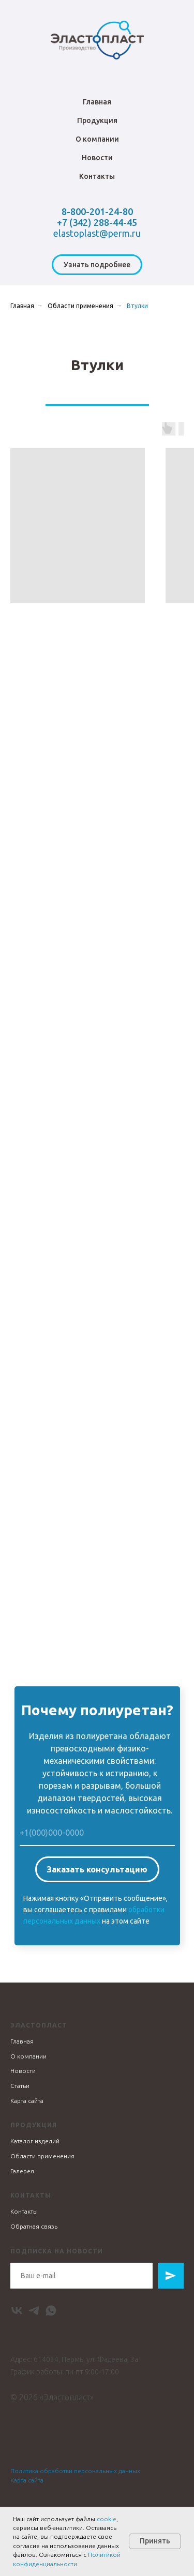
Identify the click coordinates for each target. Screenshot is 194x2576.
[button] (97, 264)
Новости (97, 158)
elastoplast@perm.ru (97, 233)
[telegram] (33, 2310)
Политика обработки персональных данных (75, 2470)
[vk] (16, 2310)
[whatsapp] (50, 2310)
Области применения (80, 305)
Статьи (19, 2085)
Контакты (97, 176)
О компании (97, 139)
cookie (106, 2519)
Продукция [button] (97, 120)
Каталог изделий (34, 2141)
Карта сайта (26, 2100)
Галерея (22, 2171)
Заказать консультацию (97, 1869)
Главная (97, 102)
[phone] (97, 1833)
